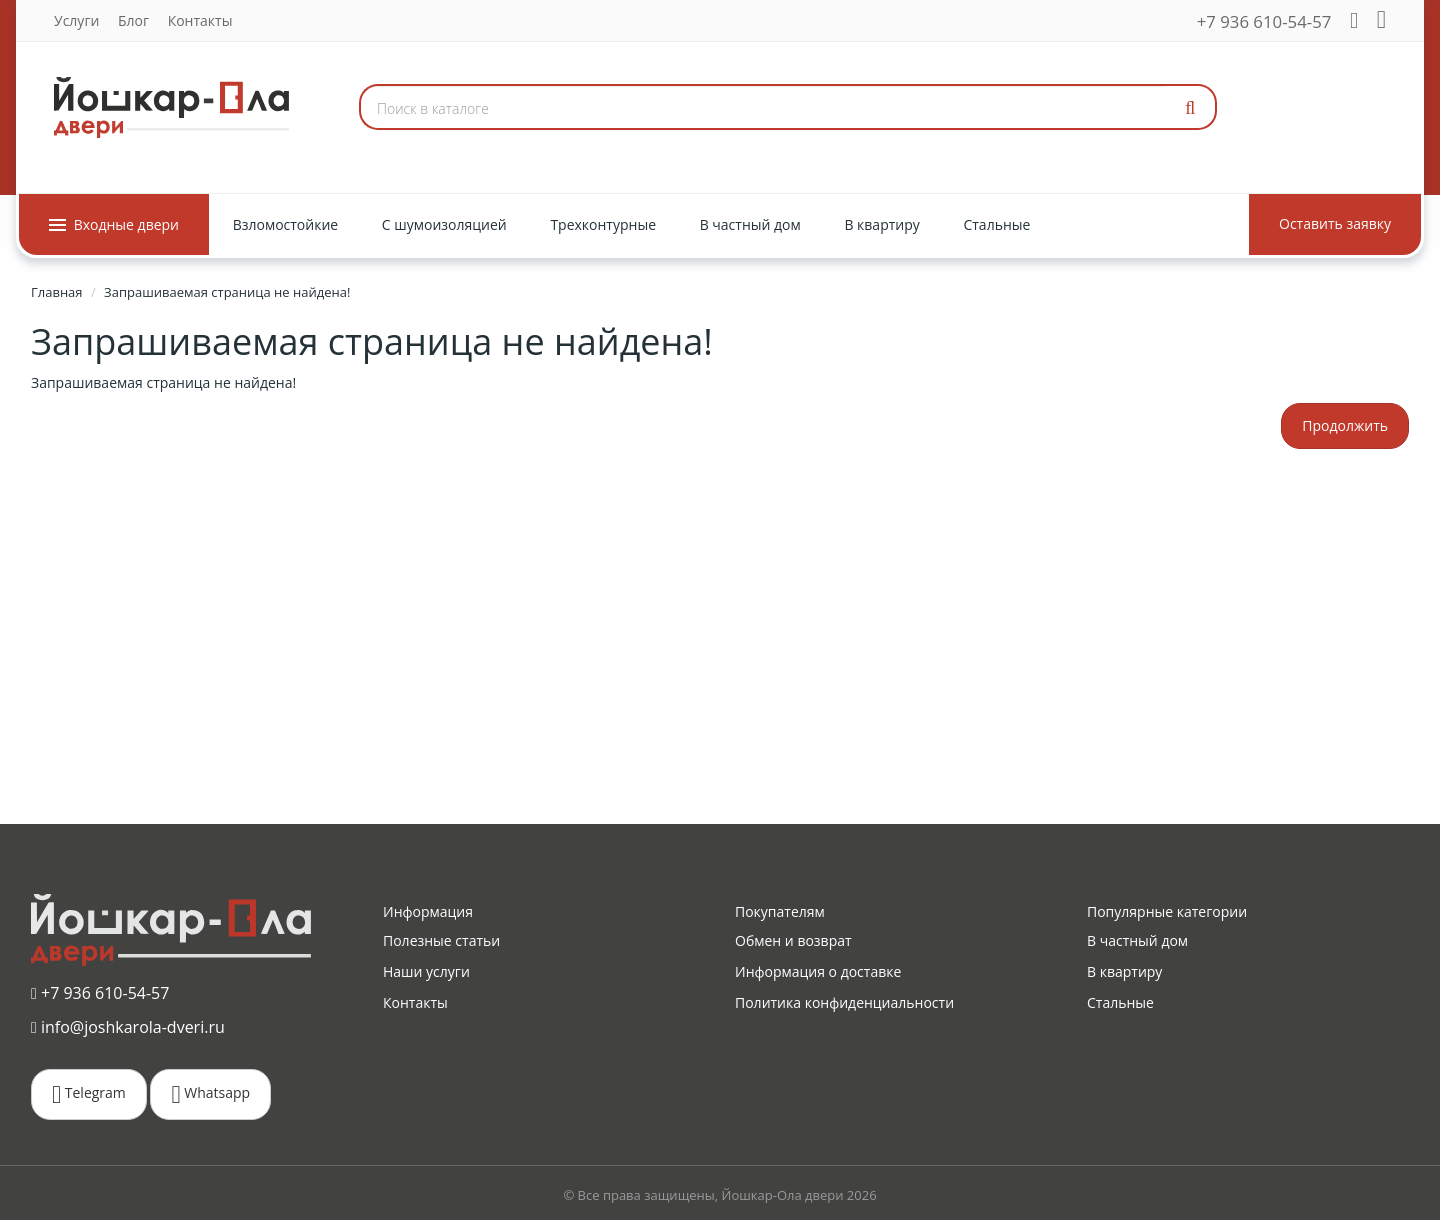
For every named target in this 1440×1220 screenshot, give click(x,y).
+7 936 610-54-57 (1264, 21)
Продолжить (1345, 425)
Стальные (1120, 1002)
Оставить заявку (1335, 223)
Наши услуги (426, 971)
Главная (57, 292)
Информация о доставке (818, 971)
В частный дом (1137, 940)
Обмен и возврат (793, 940)
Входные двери (114, 224)
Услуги (76, 20)
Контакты (200, 20)
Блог (133, 20)
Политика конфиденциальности (844, 1002)
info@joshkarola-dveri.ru (128, 1027)
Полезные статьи (441, 940)
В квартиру (1124, 971)
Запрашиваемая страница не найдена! (227, 292)
